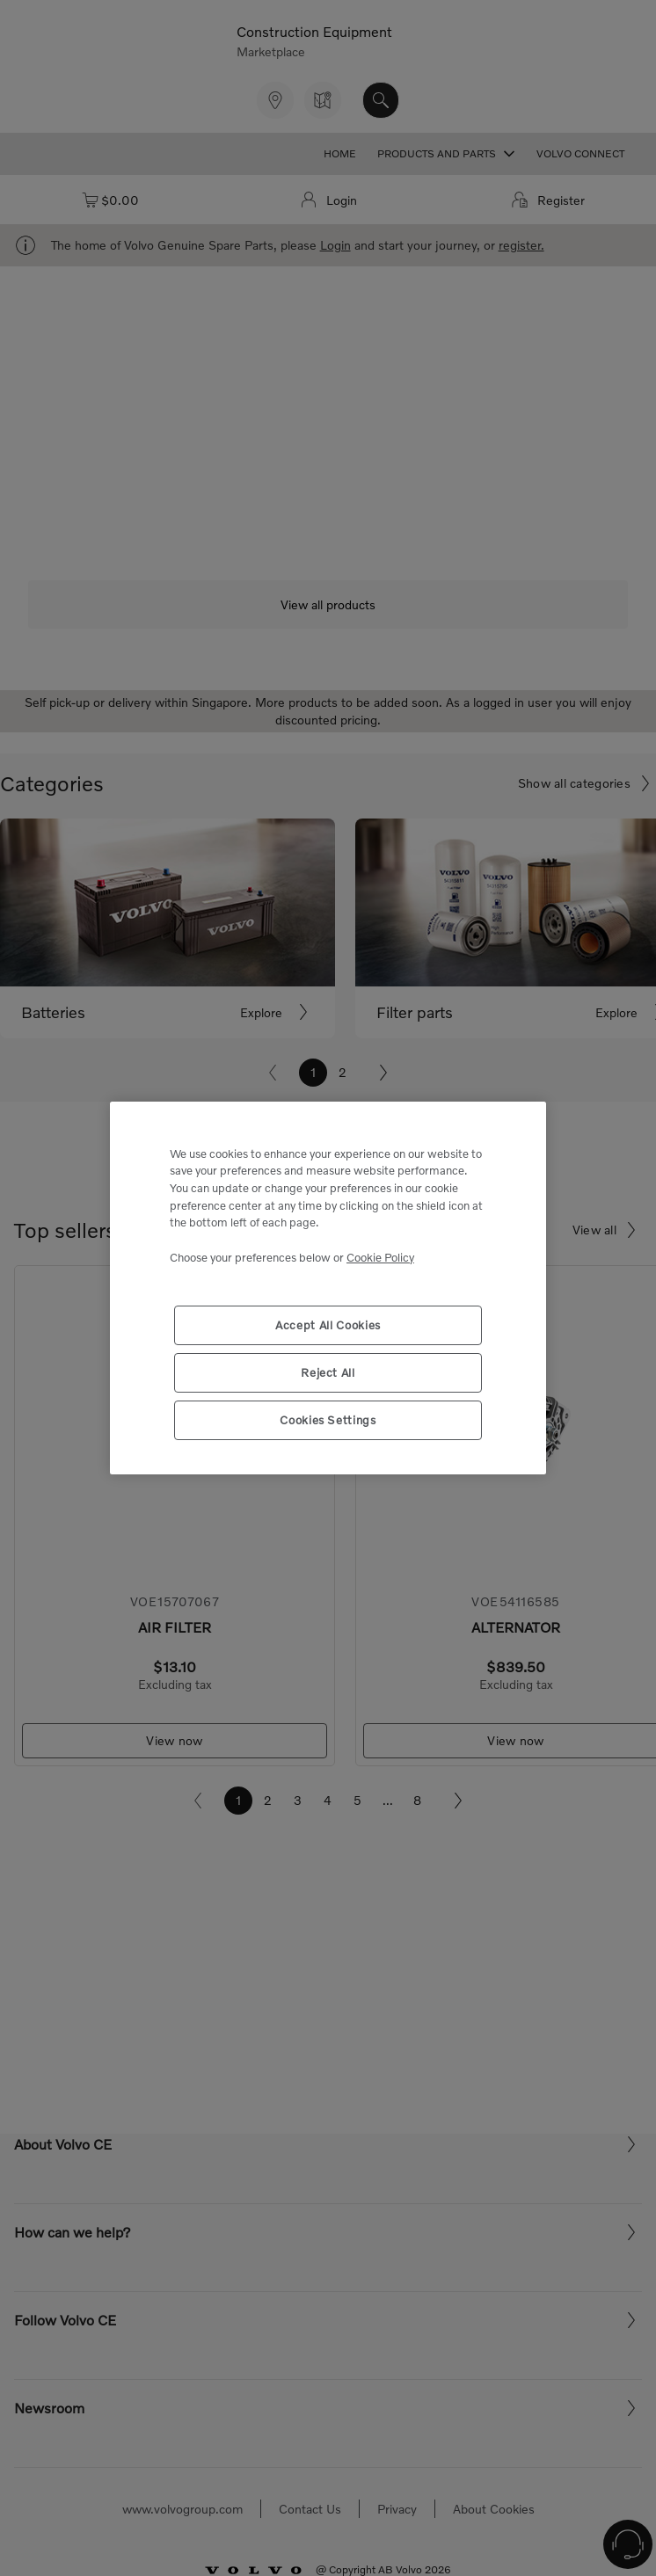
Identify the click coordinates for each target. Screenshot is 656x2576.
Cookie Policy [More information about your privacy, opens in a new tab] (380, 1257)
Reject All (328, 1372)
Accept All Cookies (328, 1325)
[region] (328, 1288)
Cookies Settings (328, 1420)
